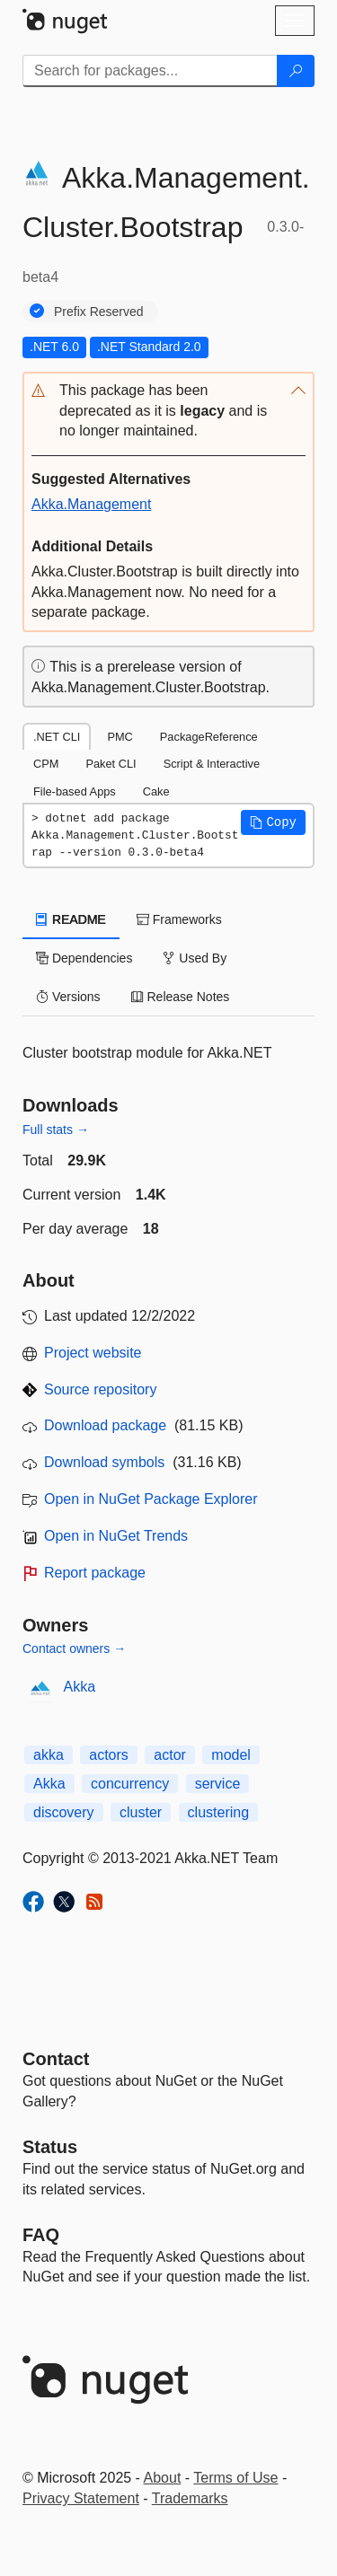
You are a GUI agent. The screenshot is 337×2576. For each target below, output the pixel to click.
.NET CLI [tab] (56, 736)
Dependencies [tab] (84, 958)
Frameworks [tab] (179, 919)
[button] (168, 412)
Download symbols (104, 1462)
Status (49, 2147)
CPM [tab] (45, 763)
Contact (55, 2059)
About (163, 2477)
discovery (63, 1812)
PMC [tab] (119, 736)
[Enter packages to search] (150, 71)
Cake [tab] (156, 791)
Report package (95, 1572)
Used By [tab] (194, 958)
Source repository (100, 1389)
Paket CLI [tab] (110, 763)
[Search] (296, 71)
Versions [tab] (68, 997)
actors (109, 1755)
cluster (141, 1812)
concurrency (130, 1783)
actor (170, 1755)
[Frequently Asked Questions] (40, 2235)
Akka (80, 1686)
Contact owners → (74, 1648)
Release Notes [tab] (180, 997)
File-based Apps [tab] (74, 791)
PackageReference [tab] (209, 736)
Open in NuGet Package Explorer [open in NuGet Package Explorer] (150, 1499)
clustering (218, 1812)
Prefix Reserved (99, 311)
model (231, 1755)
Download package (105, 1425)
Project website (93, 1352)
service (218, 1783)
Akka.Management (91, 504)
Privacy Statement (80, 2498)
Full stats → (55, 1129)
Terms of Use (235, 2477)
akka (48, 1755)
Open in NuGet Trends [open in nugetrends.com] (116, 1535)
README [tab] (71, 919)
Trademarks (190, 2498)
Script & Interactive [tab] (212, 763)
